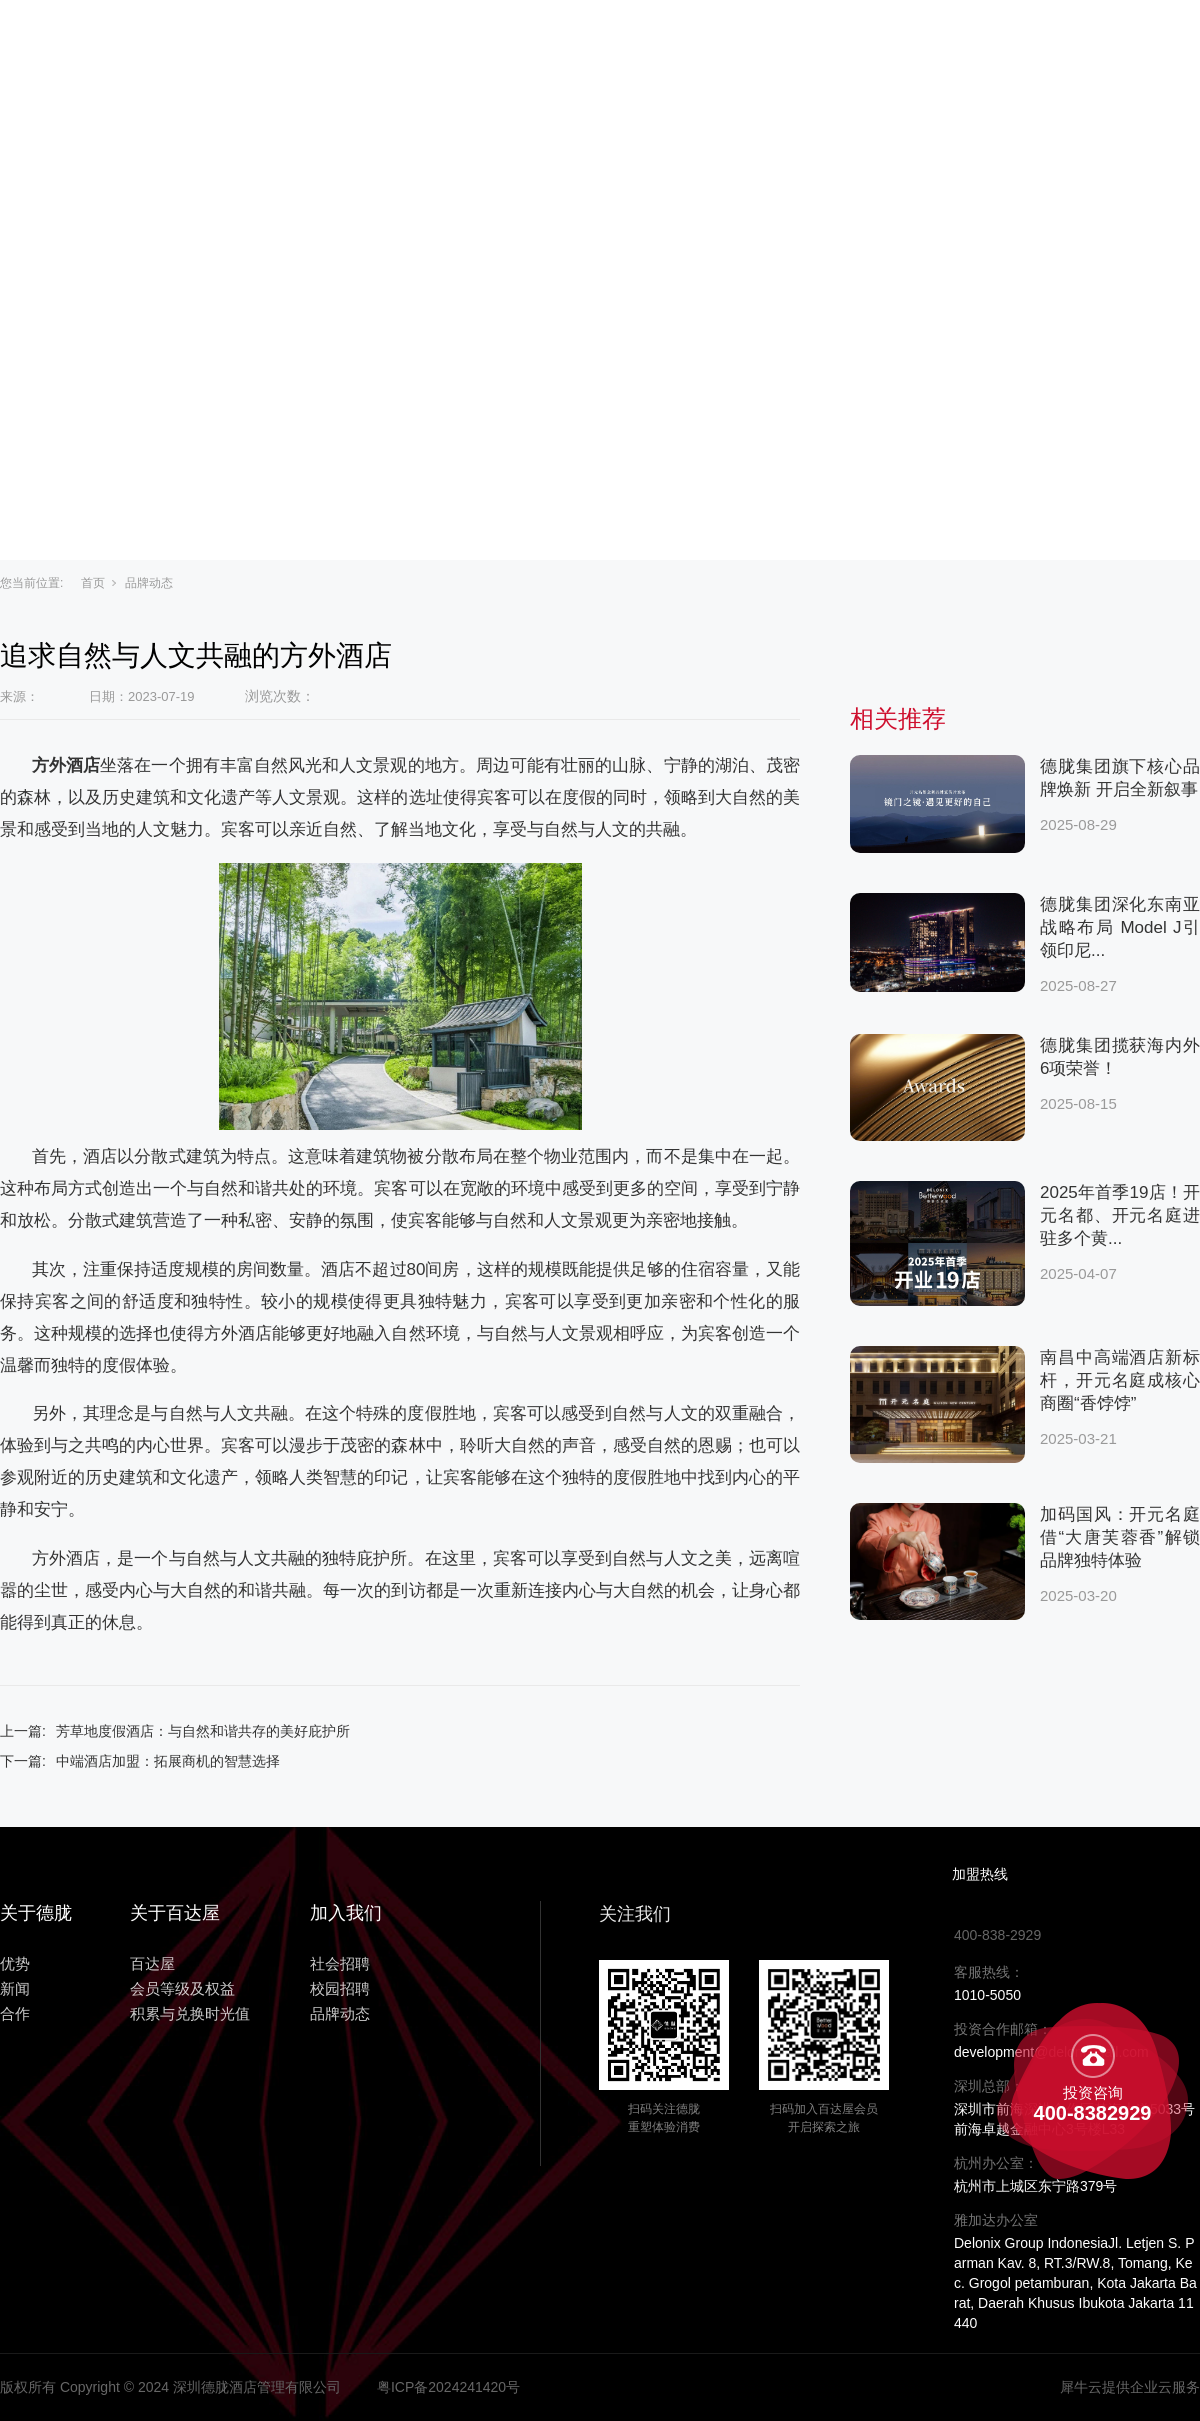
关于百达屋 (498, 42)
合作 (900, 42)
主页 (390, 42)
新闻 (822, 42)
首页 (93, 583)
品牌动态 (149, 583)
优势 (744, 42)
